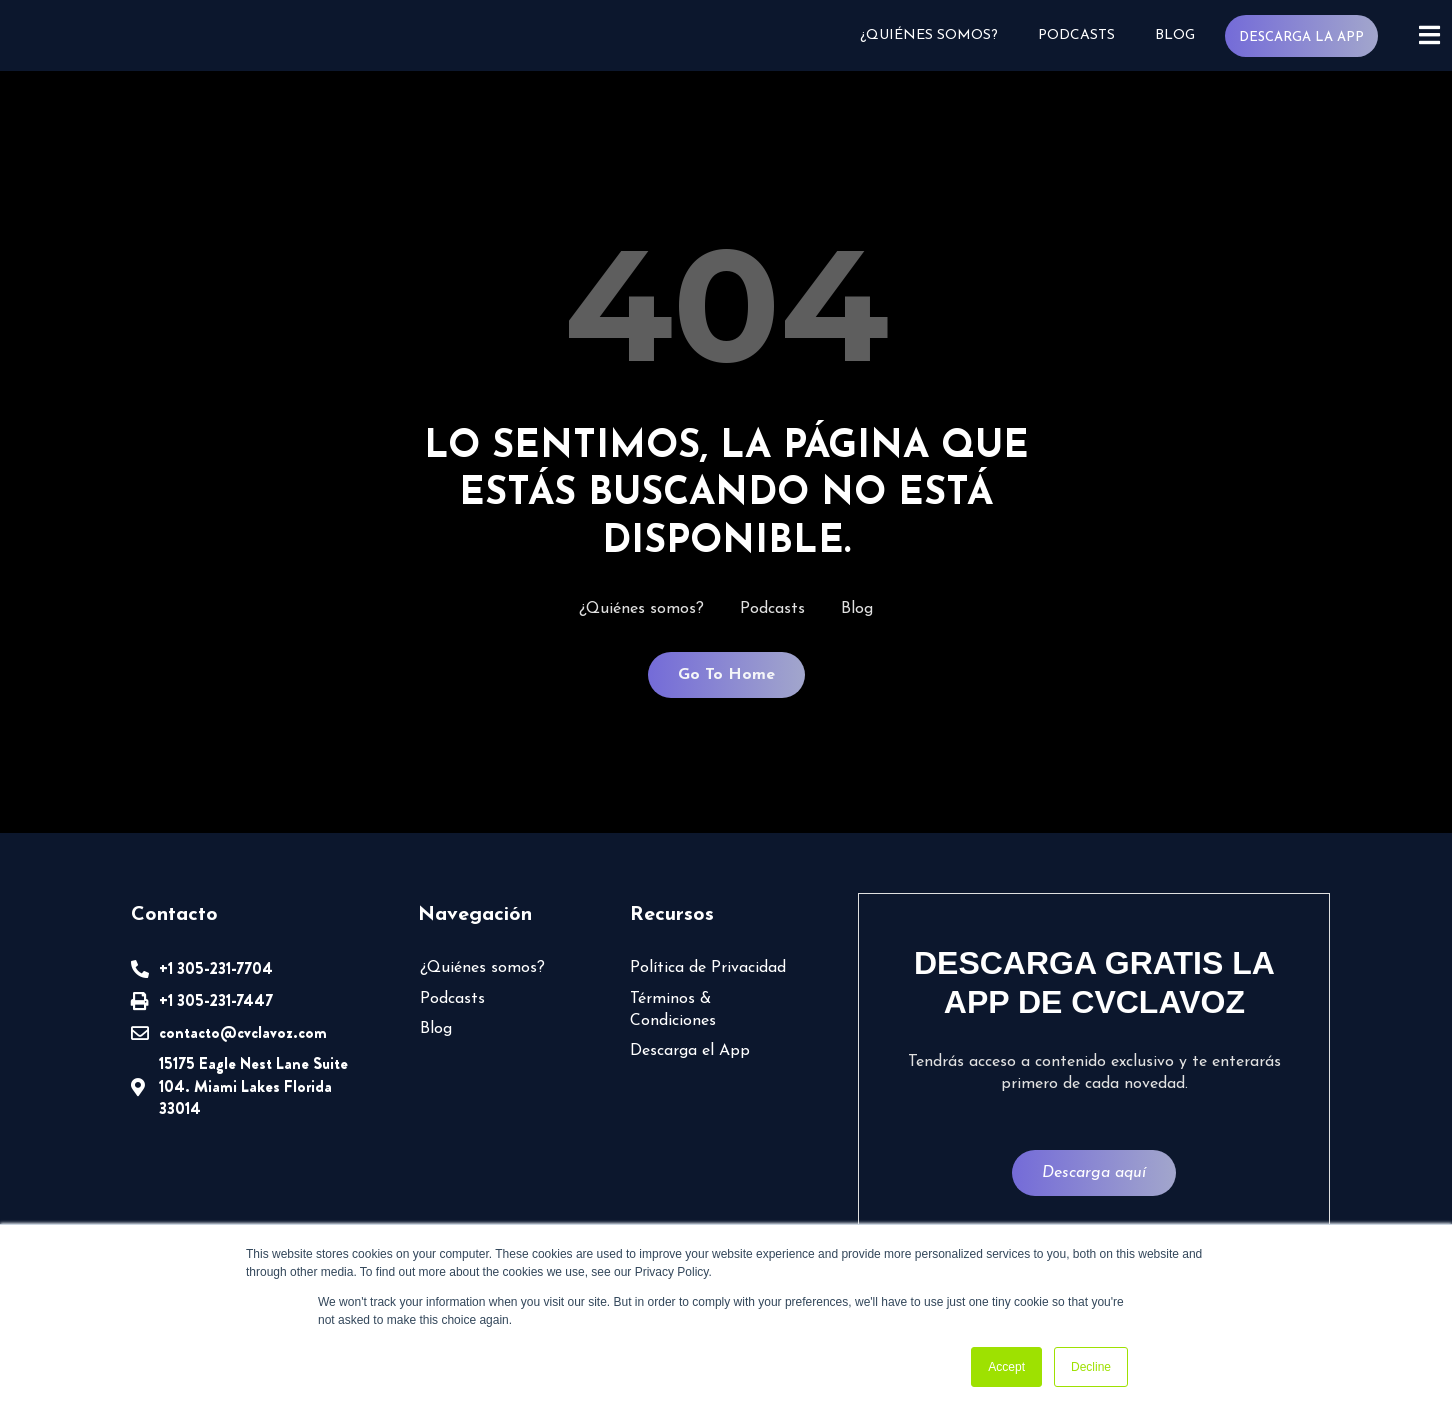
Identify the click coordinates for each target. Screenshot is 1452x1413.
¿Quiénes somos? (928, 35)
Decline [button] (1091, 1367)
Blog (1174, 35)
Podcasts (1075, 35)
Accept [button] (1006, 1367)
